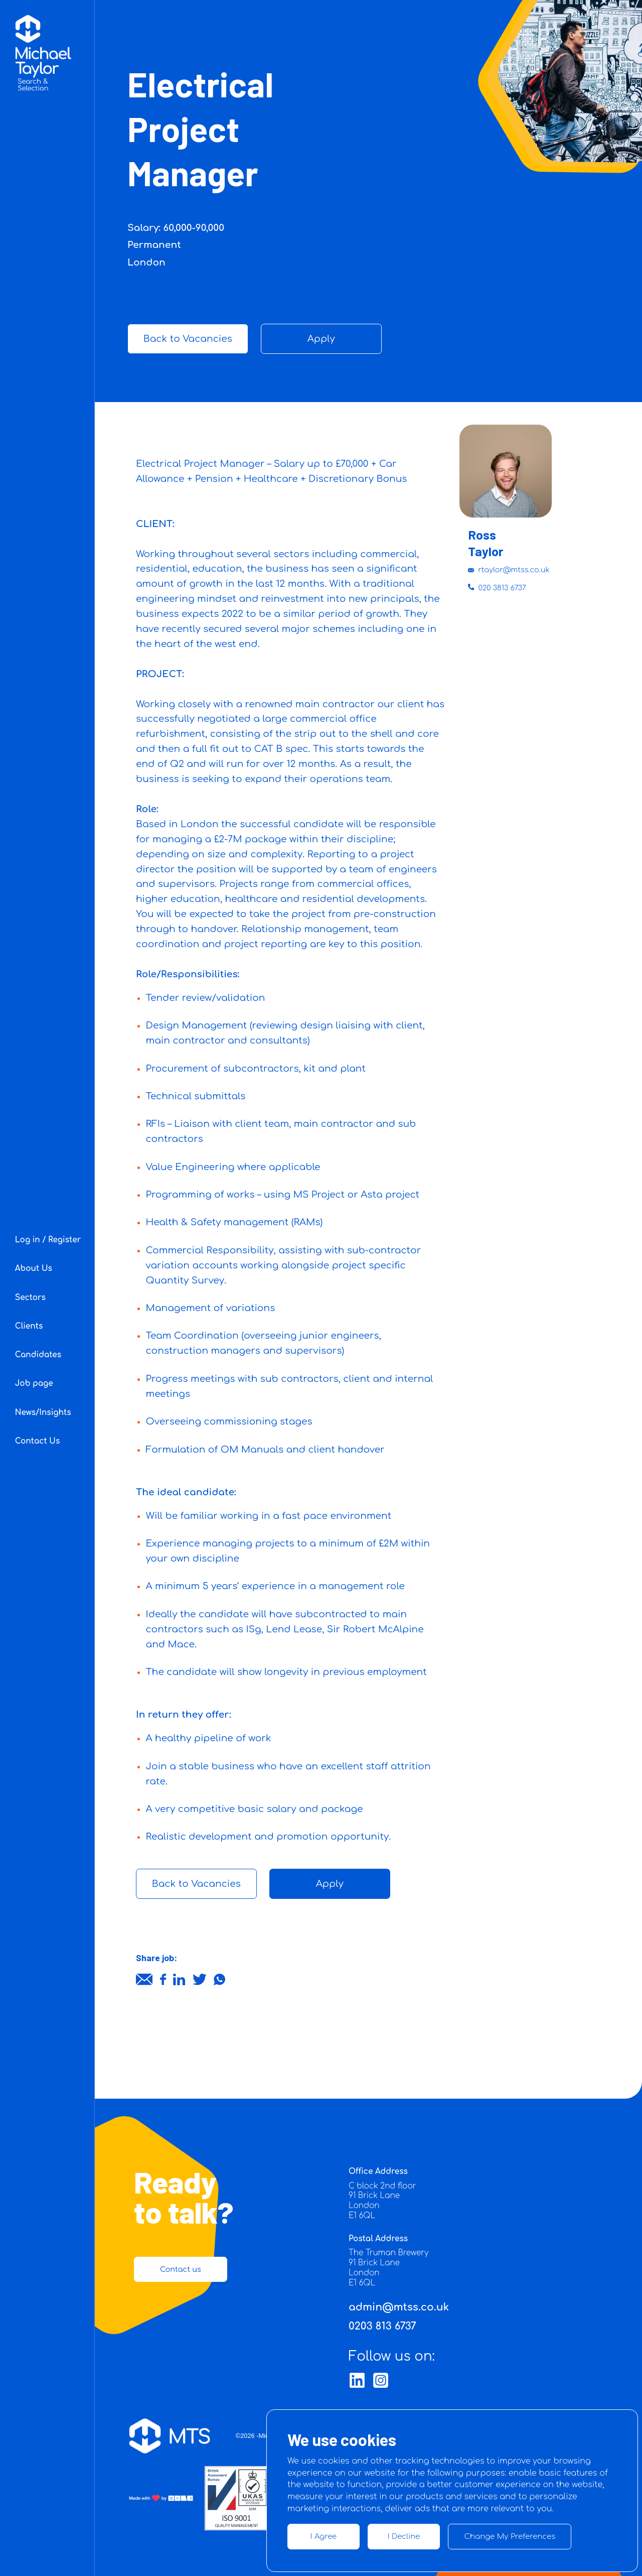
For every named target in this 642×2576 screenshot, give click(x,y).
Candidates (38, 1355)
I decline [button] (404, 2536)
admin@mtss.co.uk (399, 2307)
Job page (34, 1383)
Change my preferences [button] (510, 2536)
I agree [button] (323, 2536)
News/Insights (43, 1412)
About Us (33, 1268)
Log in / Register (48, 1240)
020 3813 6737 (497, 588)
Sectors (30, 1298)
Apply (321, 339)
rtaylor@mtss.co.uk (509, 570)
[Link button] (357, 2380)
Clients (29, 1326)
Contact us (180, 2269)
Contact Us (37, 1441)
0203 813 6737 (382, 2326)
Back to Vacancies (187, 339)
